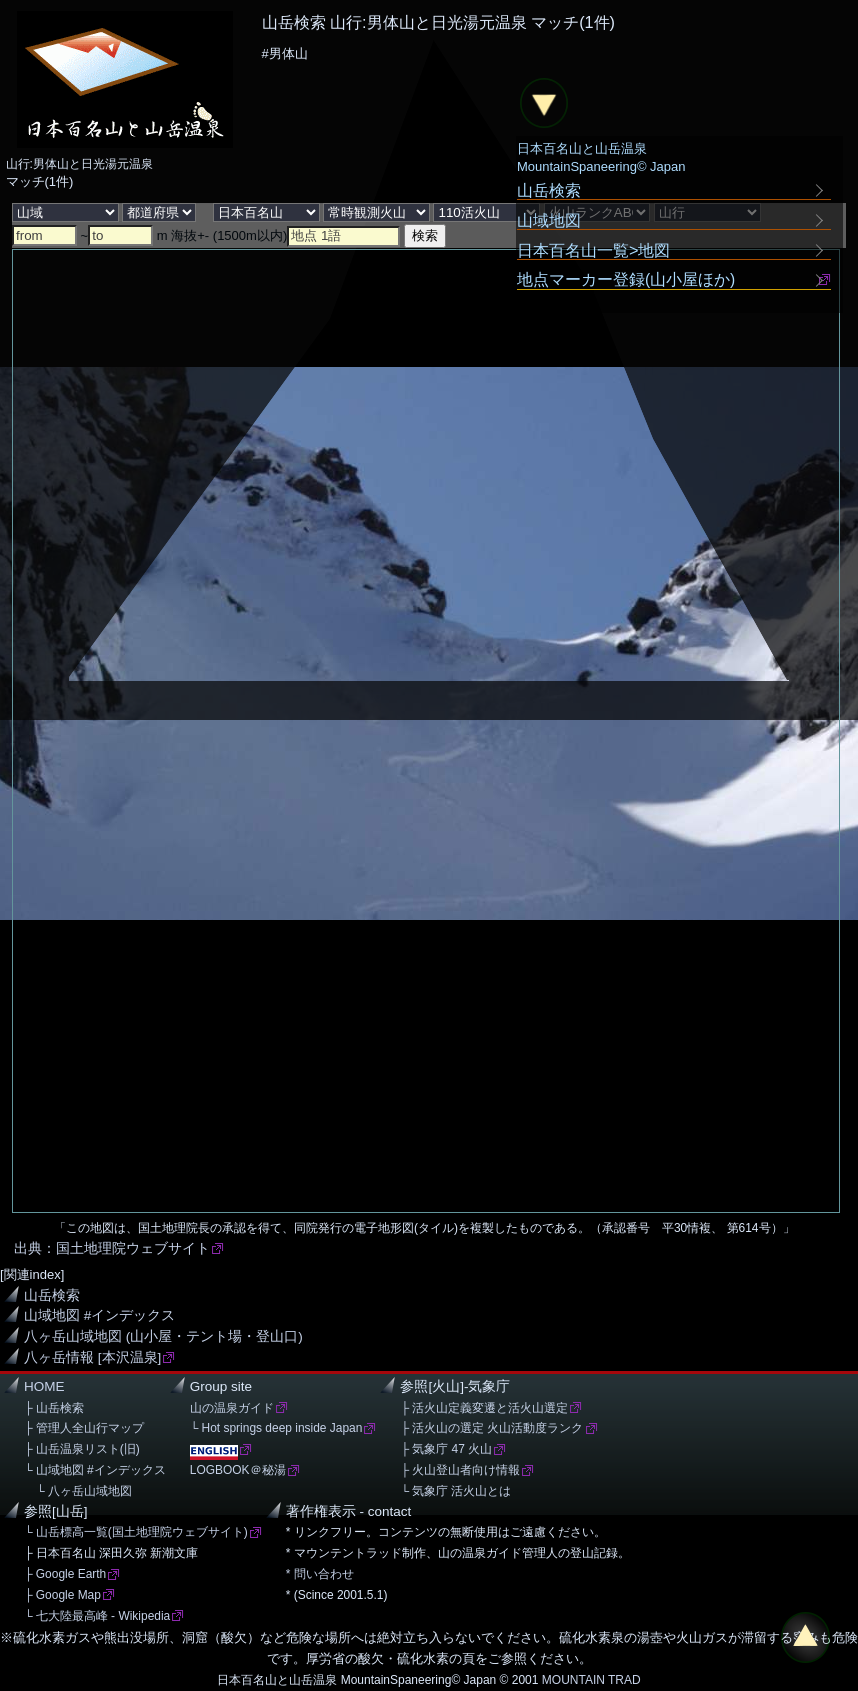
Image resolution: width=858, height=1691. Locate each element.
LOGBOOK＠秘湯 (238, 1470)
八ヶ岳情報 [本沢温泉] (92, 1357)
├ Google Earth (65, 1574)
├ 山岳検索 (54, 1408)
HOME (44, 1386)
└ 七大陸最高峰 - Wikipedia (97, 1616)
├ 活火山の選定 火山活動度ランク (491, 1428)
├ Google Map (62, 1595)
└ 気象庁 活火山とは (455, 1491)
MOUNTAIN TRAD (591, 1680)
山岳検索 (52, 1295)
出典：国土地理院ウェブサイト (112, 1248)
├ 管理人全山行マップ (84, 1428)
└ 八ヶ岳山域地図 (78, 1491)
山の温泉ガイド (232, 1408)
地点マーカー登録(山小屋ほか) (626, 279)
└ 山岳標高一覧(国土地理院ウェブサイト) (136, 1532)
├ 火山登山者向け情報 (460, 1470)
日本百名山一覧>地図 (594, 250)
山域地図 (549, 220)
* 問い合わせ (320, 1574)
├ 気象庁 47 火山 (446, 1449)
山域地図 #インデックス (99, 1315)
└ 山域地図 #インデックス (95, 1470)
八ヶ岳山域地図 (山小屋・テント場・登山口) (163, 1336)
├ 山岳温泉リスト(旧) (82, 1449)
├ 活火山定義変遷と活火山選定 (484, 1408)
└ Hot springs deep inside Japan (276, 1428)
